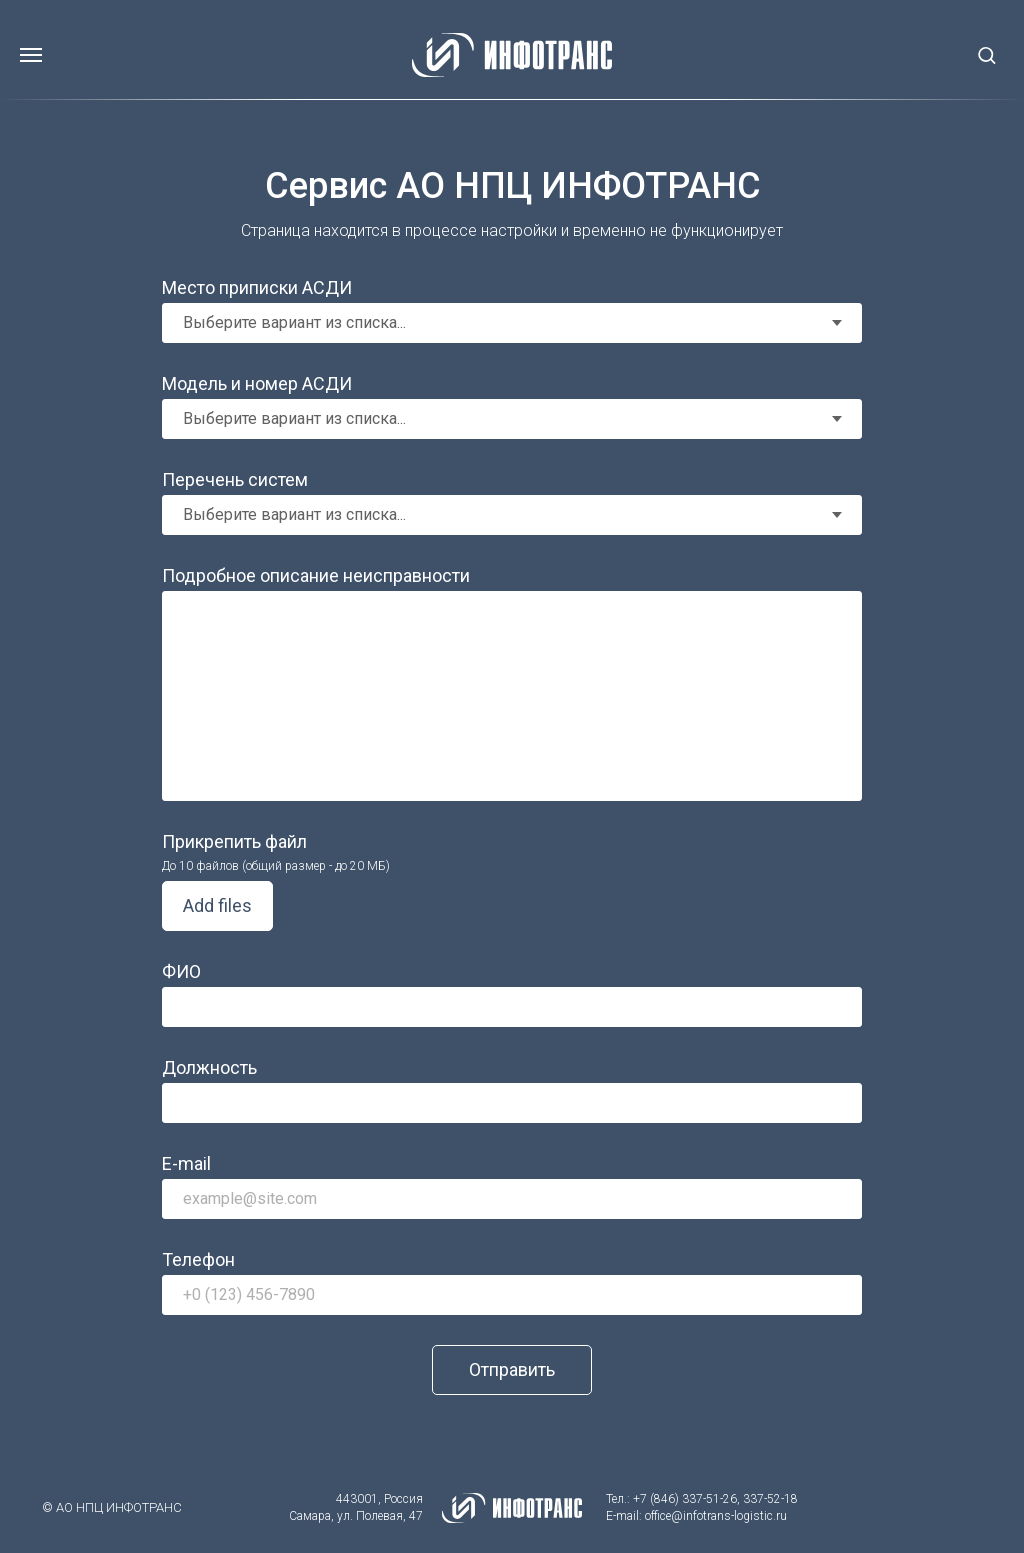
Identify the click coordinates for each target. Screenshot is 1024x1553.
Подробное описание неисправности (316, 575)
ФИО (181, 971)
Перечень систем (235, 479)
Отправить (512, 1369)
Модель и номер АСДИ (257, 383)
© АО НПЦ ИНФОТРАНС (112, 1507)
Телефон (198, 1259)
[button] (986, 54)
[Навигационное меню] (31, 55)
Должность (209, 1067)
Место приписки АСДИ (257, 287)
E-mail (186, 1163)
